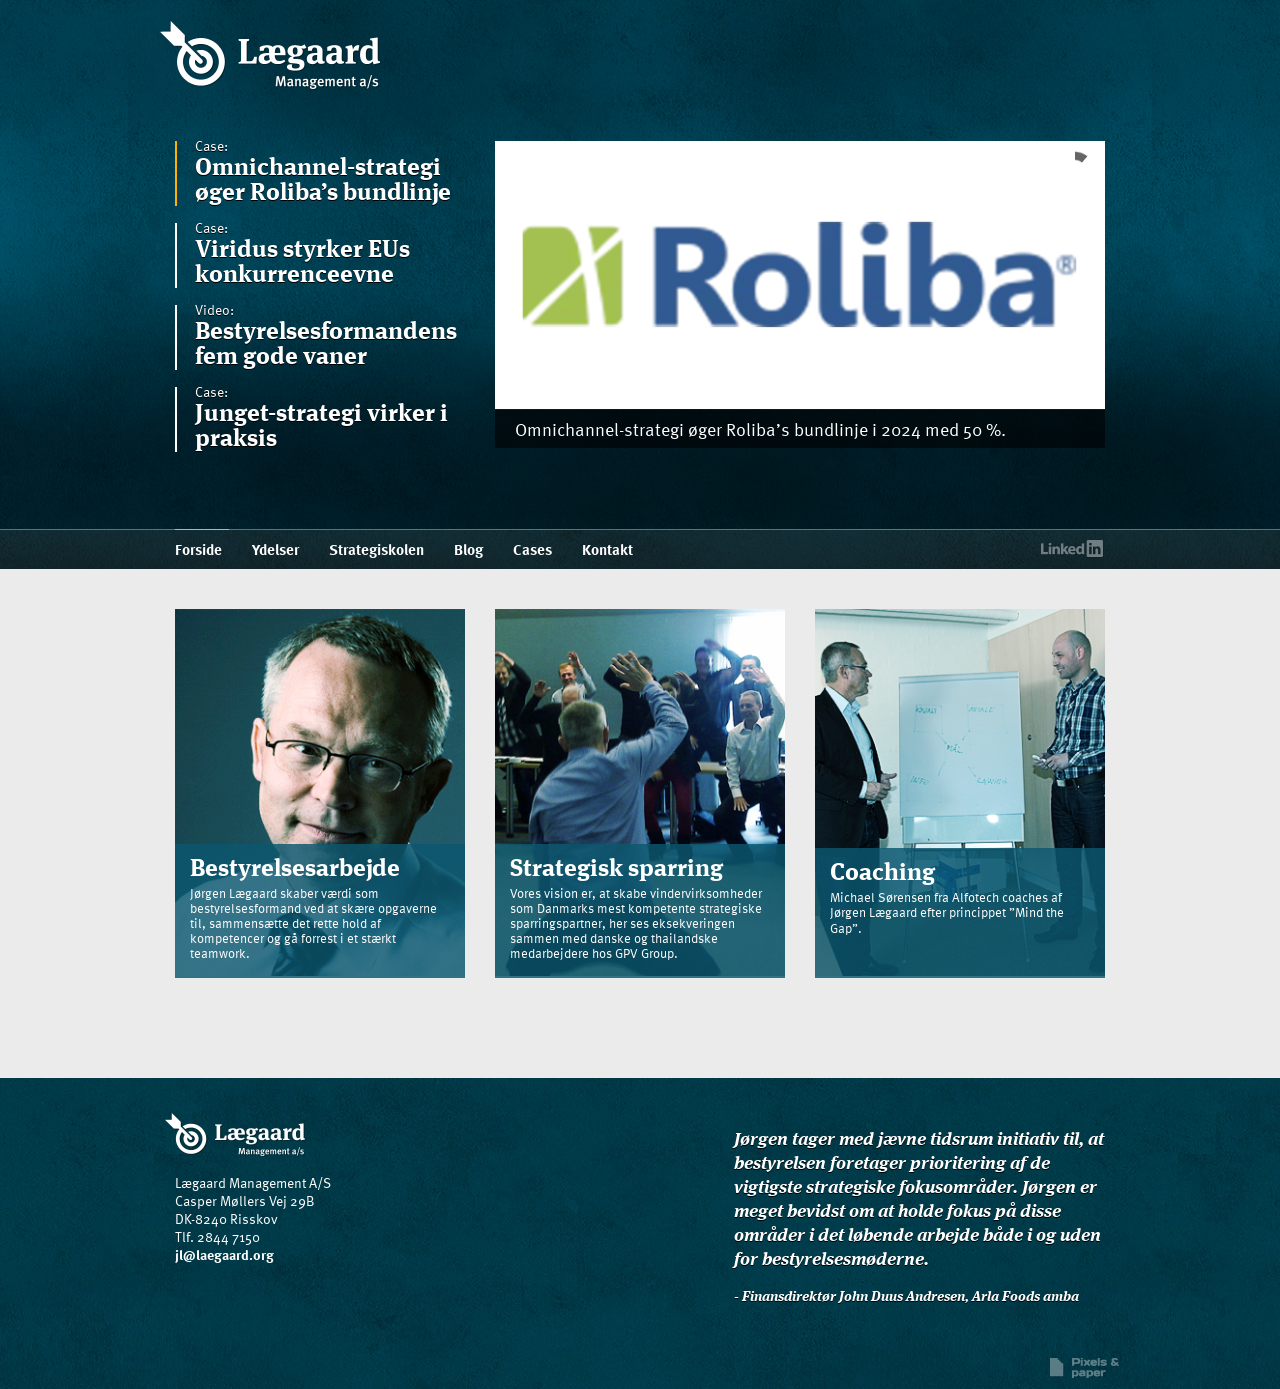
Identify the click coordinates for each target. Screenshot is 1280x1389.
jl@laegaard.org (224, 1254)
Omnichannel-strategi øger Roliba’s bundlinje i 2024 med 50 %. (760, 428)
